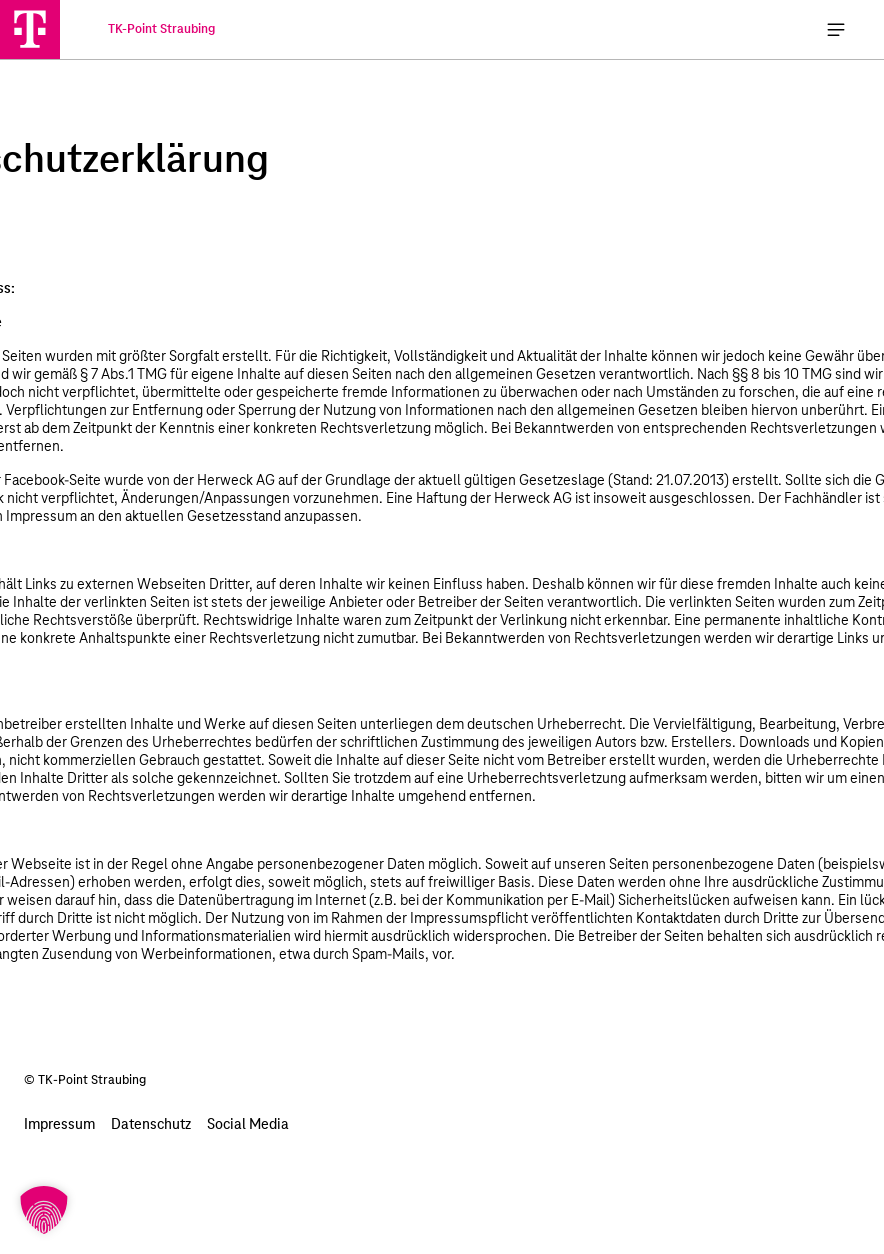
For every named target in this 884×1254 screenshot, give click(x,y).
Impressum (59, 1125)
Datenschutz (151, 1125)
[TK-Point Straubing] (30, 29)
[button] (44, 1210)
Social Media (248, 1125)
